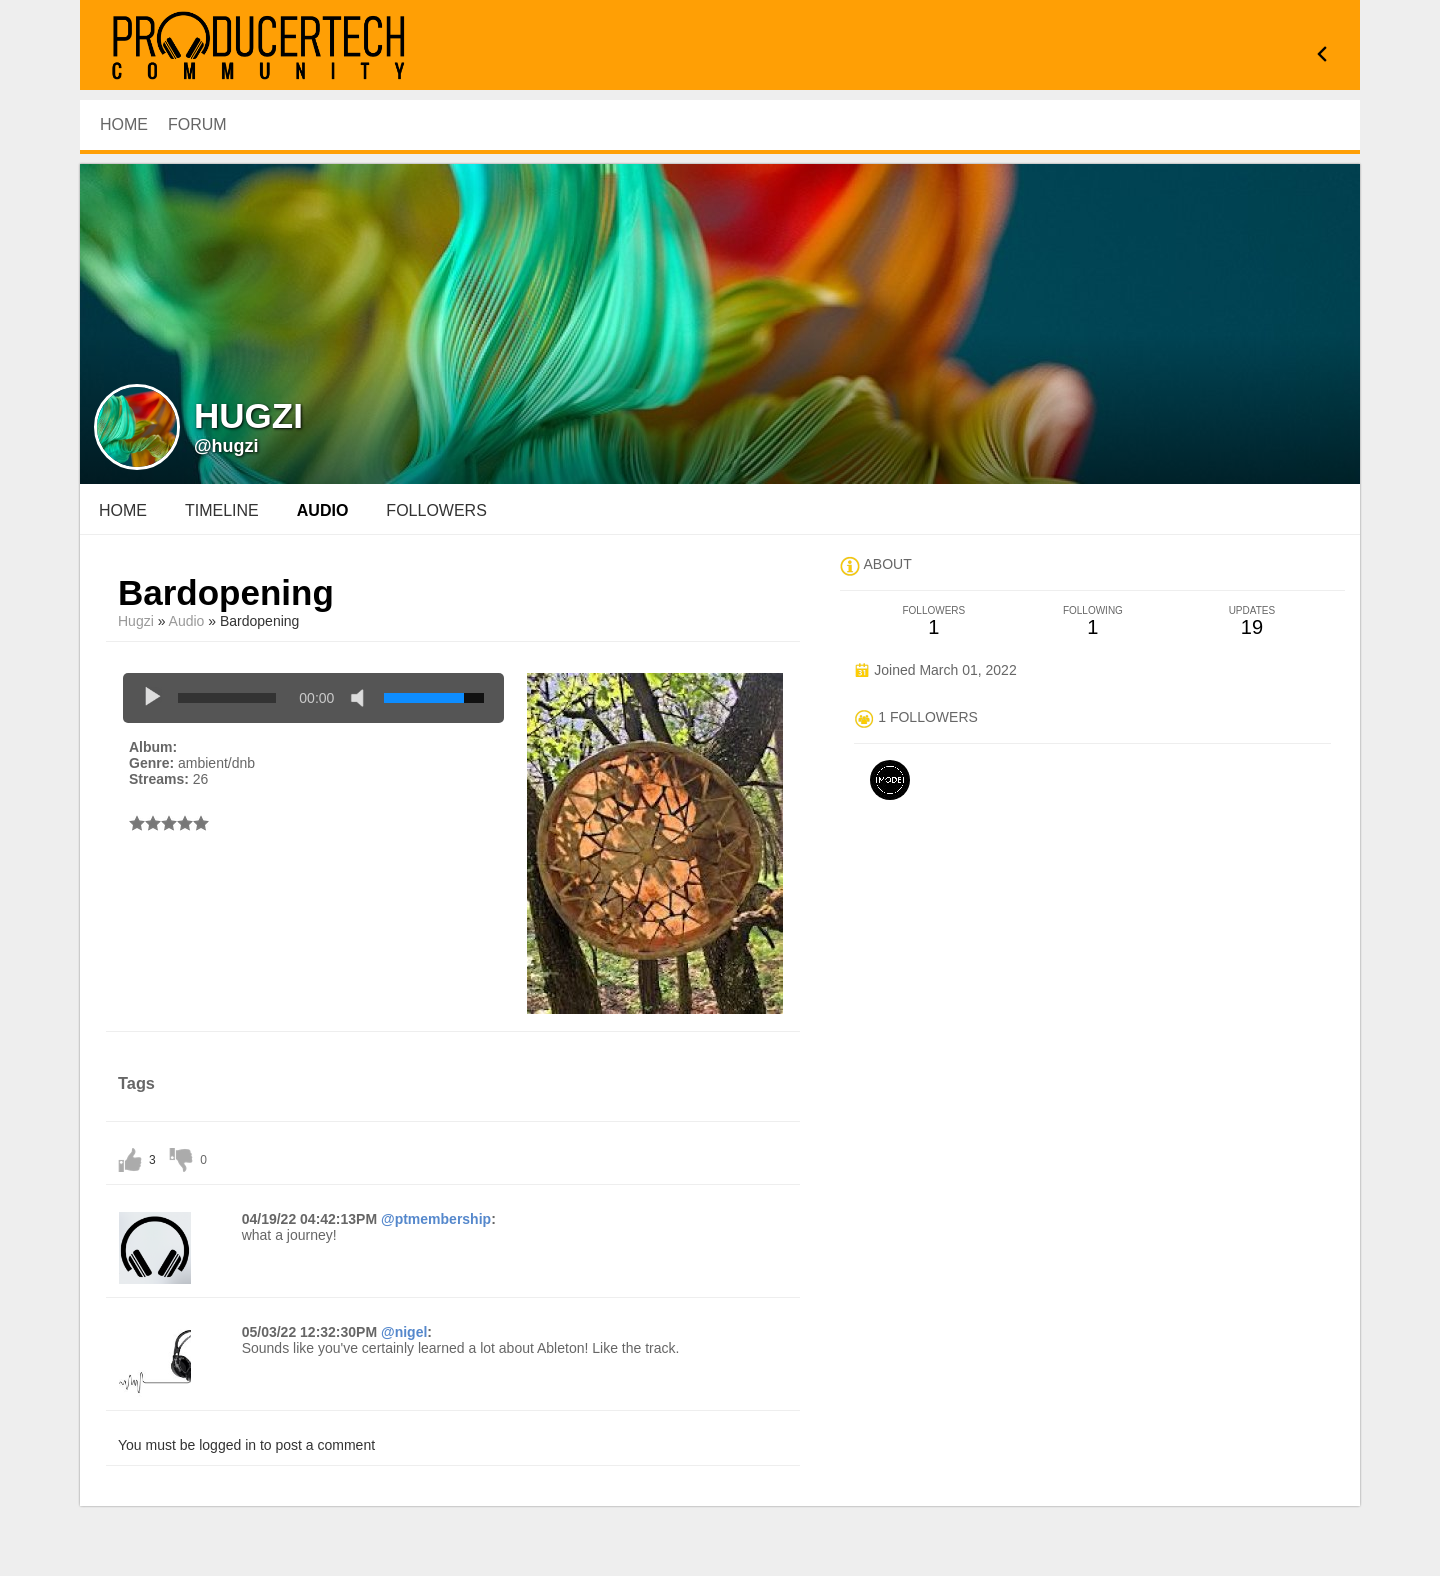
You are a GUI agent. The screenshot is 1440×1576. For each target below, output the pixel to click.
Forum (197, 124)
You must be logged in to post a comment (246, 1445)
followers (436, 510)
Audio (187, 621)
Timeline (222, 510)
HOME (124, 124)
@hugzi (226, 446)
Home (123, 510)
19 (1251, 621)
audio (323, 510)
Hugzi (136, 621)
